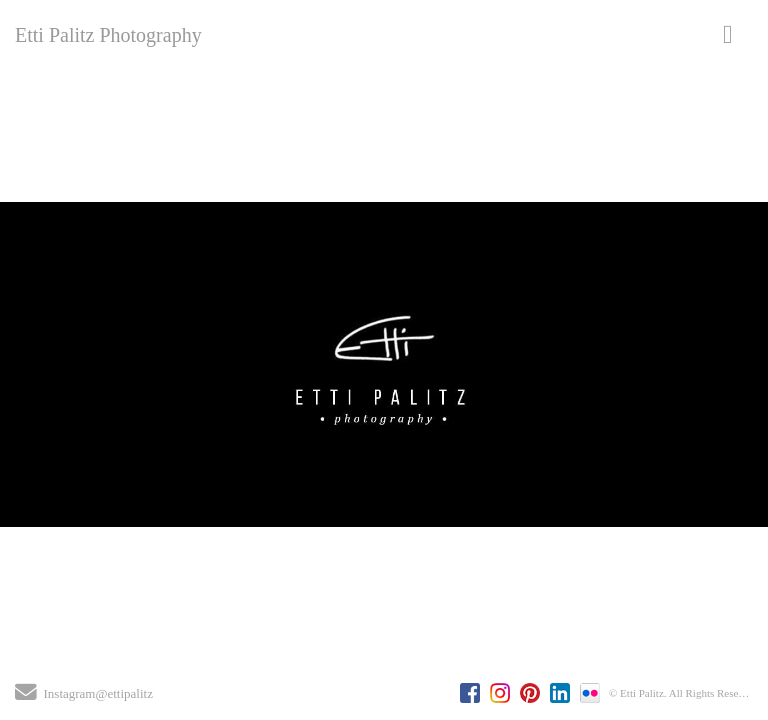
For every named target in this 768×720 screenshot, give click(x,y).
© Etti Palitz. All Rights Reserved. (685, 693)
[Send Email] (26, 695)
